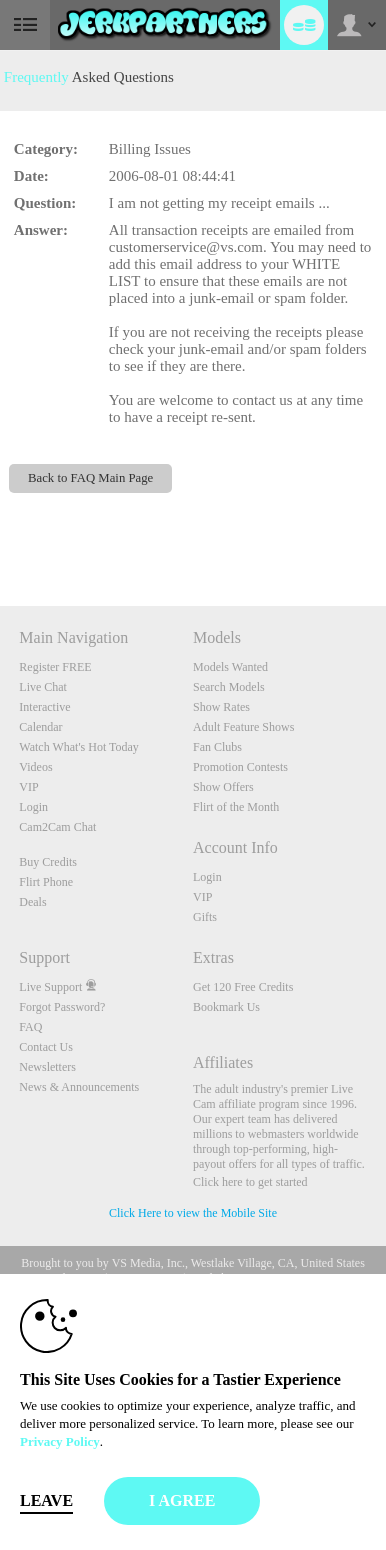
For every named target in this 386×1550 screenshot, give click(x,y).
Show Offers (223, 787)
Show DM (0, 531)
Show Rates (221, 707)
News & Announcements (79, 1087)
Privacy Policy (60, 1441)
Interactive (44, 707)
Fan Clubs (217, 747)
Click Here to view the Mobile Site (193, 1213)
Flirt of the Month (236, 807)
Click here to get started (250, 1182)
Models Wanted (230, 667)
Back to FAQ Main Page (90, 478)
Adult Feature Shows (243, 727)
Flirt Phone (46, 882)
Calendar (40, 727)
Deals (32, 902)
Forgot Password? (62, 1007)
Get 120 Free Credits (243, 987)
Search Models (229, 687)
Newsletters (47, 1067)
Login (33, 807)
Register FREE (55, 667)
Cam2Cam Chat (57, 827)
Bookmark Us (226, 1007)
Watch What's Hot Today (79, 747)
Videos (35, 767)
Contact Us (46, 1047)
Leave (46, 1500)
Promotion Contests (240, 767)
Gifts (205, 917)
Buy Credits (48, 862)
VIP (28, 787)
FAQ (30, 1027)
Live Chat (43, 687)
